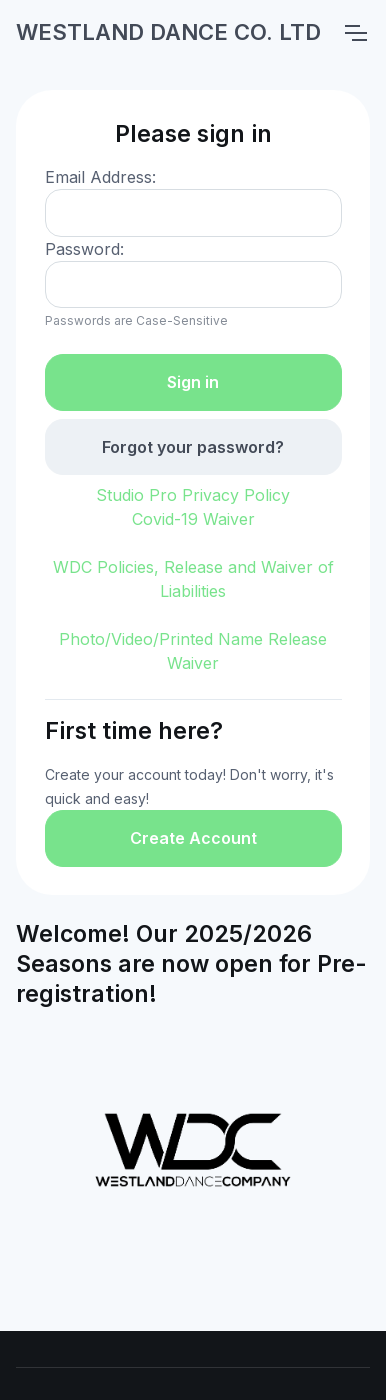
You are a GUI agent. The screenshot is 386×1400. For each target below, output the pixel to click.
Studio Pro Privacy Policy (193, 495)
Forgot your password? (193, 447)
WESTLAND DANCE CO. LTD (168, 32)
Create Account (193, 838)
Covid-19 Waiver (193, 519)
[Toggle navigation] (355, 33)
